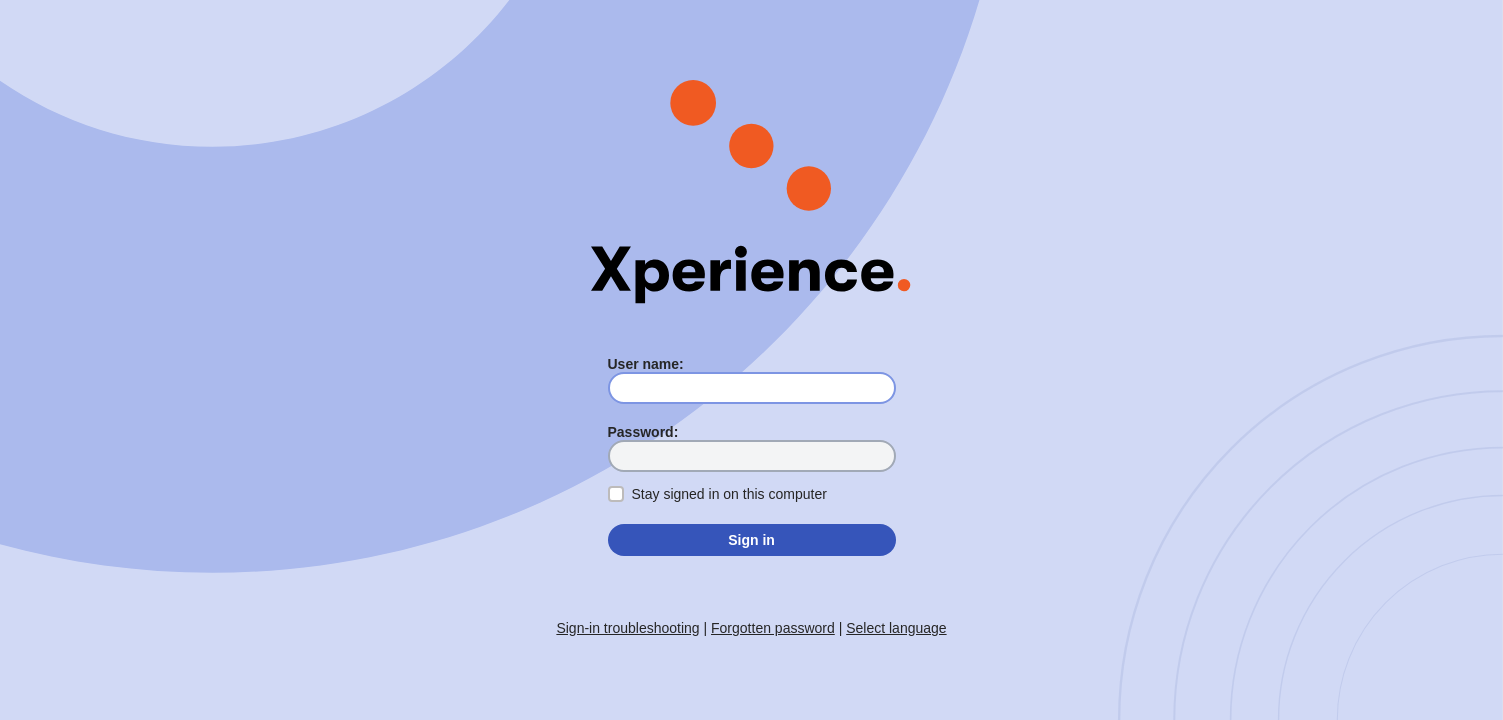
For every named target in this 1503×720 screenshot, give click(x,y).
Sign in (751, 540)
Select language (896, 628)
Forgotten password (773, 628)
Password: (643, 432)
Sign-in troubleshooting (627, 628)
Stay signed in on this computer (729, 494)
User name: (646, 364)
